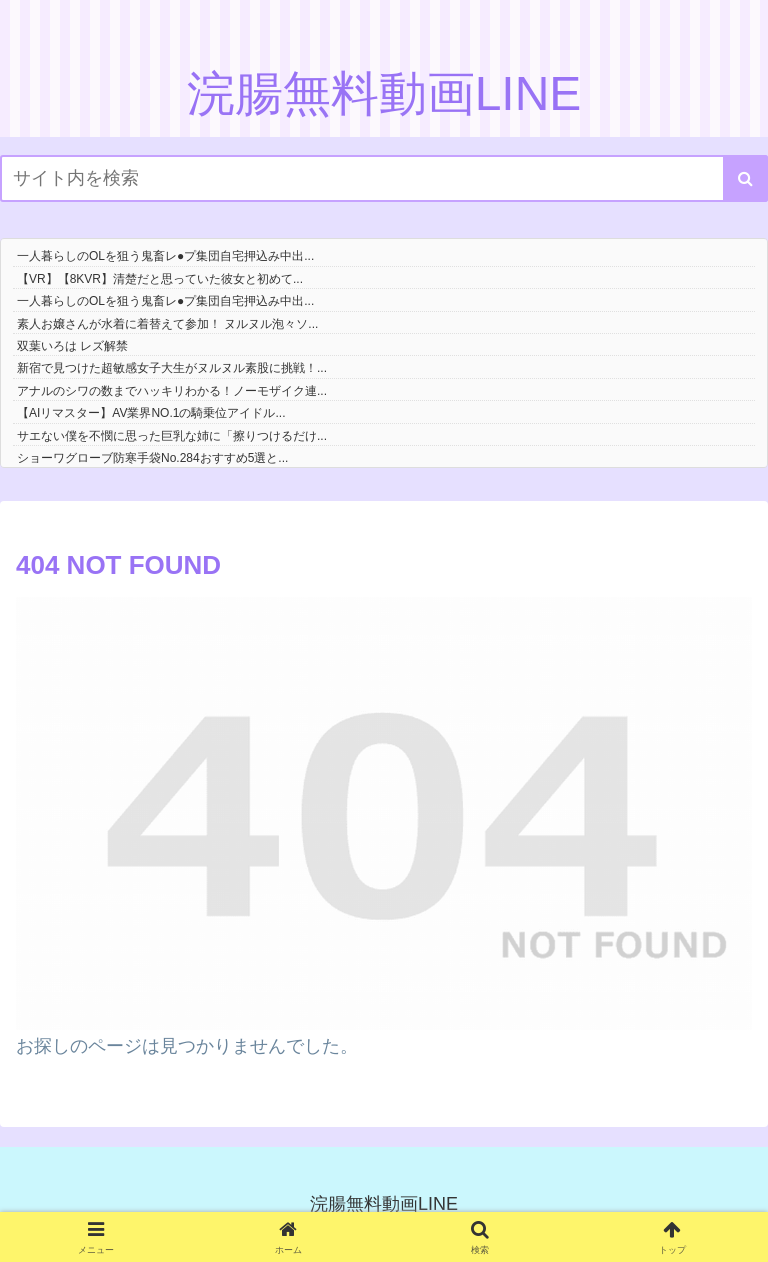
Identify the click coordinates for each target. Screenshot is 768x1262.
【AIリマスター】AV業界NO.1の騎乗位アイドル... (151, 413)
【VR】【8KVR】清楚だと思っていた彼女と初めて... (160, 279)
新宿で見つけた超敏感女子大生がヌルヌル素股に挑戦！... (172, 368)
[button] (745, 178)
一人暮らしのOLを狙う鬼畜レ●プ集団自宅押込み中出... (165, 256)
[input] (384, 178)
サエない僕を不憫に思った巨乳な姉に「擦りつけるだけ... (172, 436)
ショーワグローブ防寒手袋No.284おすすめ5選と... (152, 458)
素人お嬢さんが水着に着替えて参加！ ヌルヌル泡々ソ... (167, 324)
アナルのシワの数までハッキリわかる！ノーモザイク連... (172, 391)
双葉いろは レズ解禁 (72, 346)
